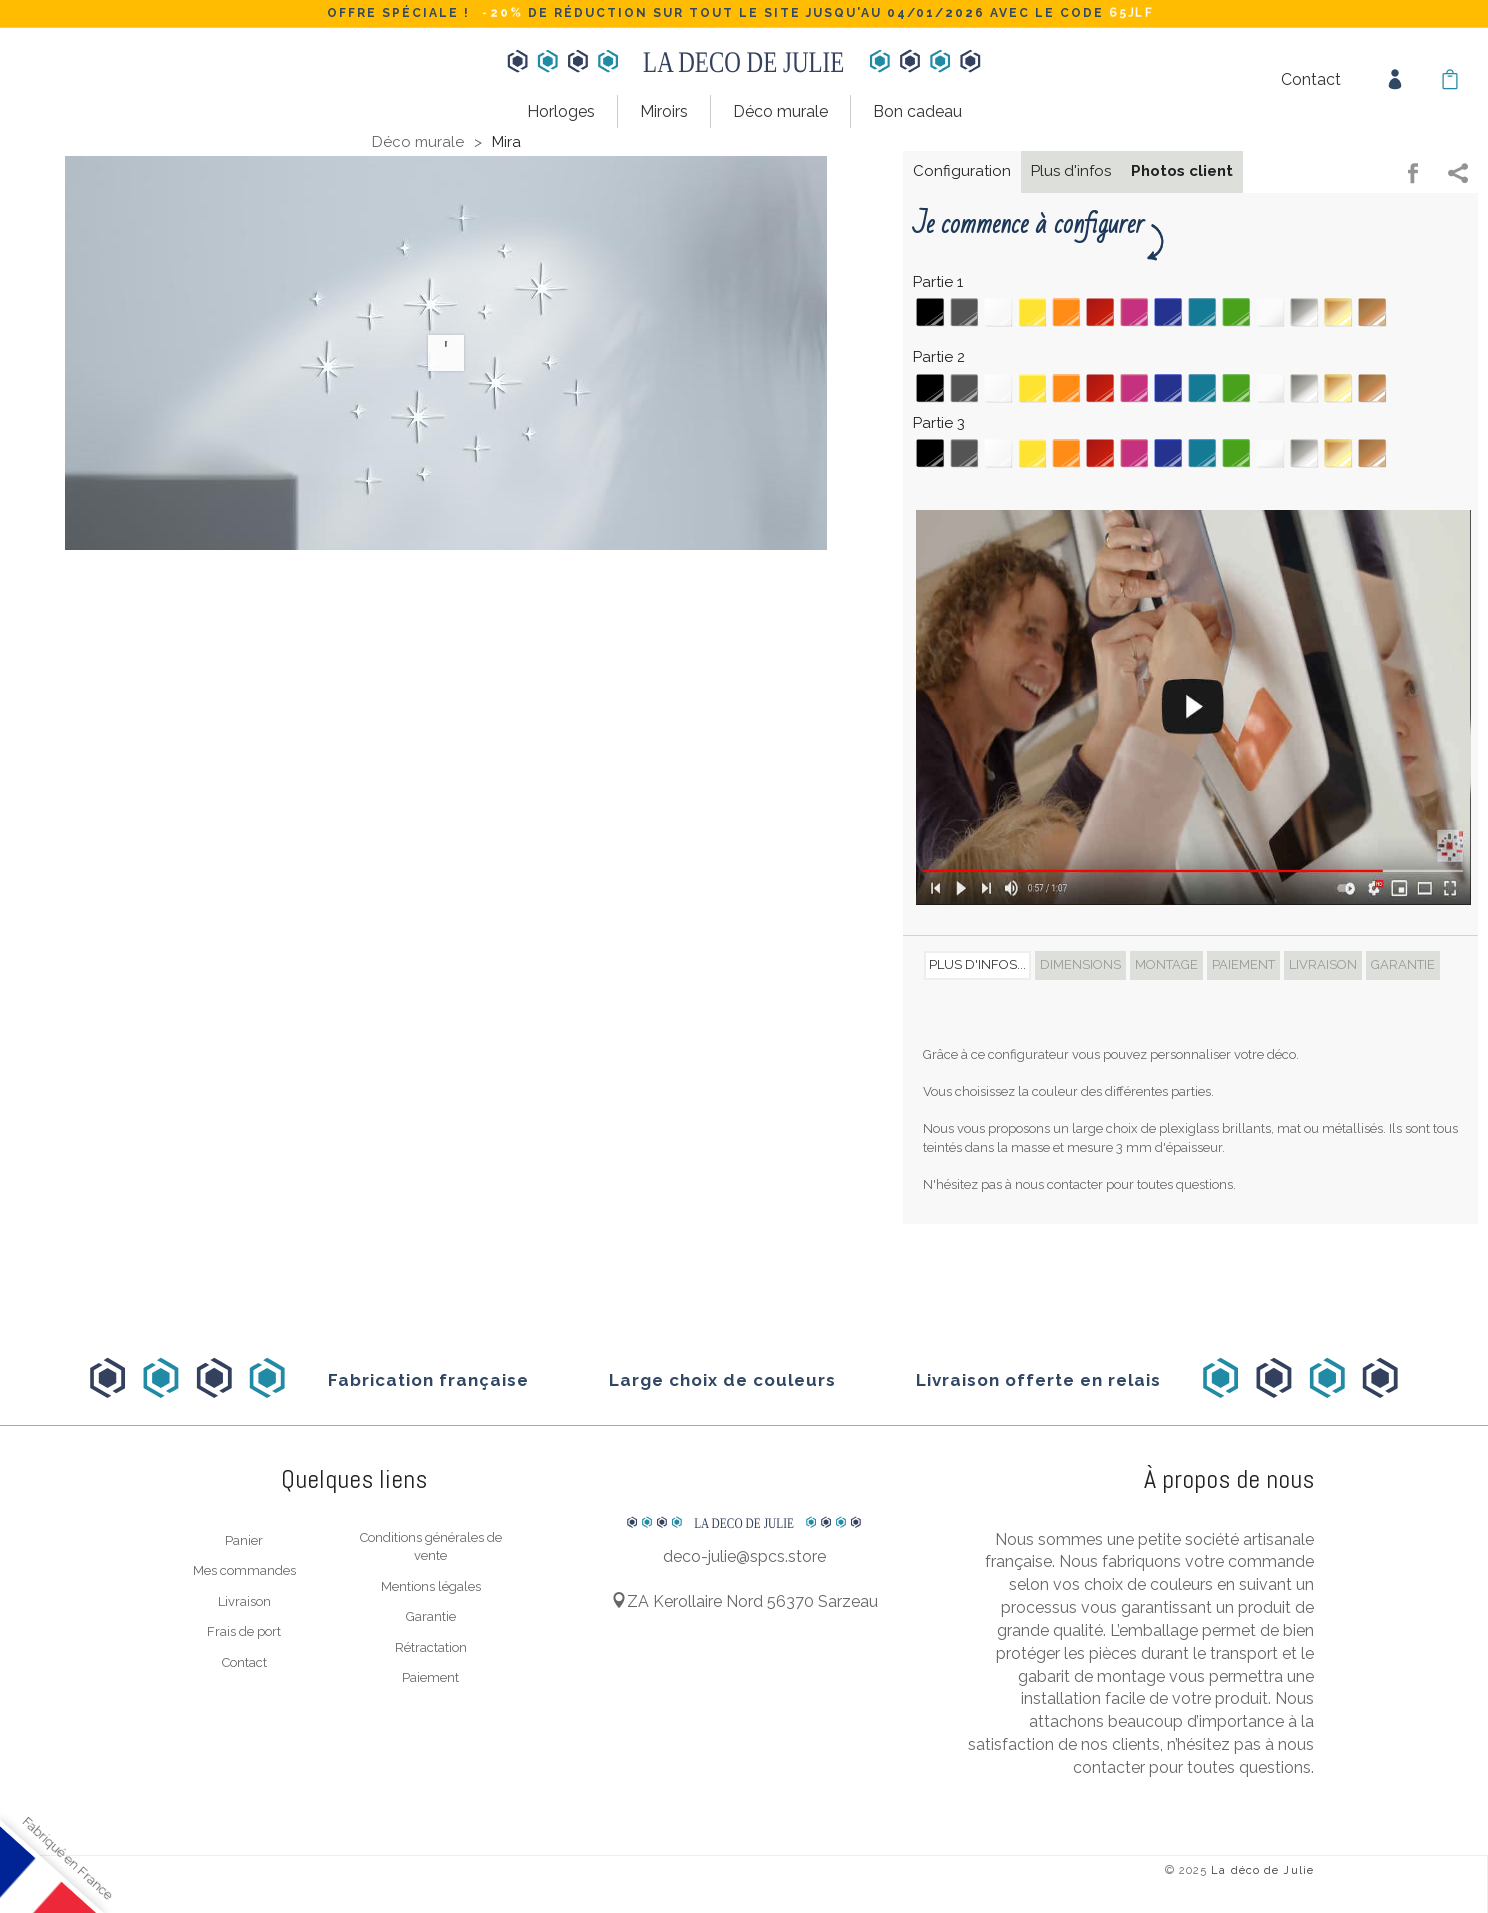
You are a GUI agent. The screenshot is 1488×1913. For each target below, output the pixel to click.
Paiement (430, 1676)
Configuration (962, 170)
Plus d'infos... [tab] (977, 963)
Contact (1311, 79)
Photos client (1182, 170)
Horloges (561, 111)
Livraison (244, 1599)
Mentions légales (431, 1584)
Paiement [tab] (1243, 963)
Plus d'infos (1071, 170)
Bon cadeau (917, 111)
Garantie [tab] (1403, 963)
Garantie (431, 1615)
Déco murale (780, 111)
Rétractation (431, 1645)
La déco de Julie (1262, 1868)
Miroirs (664, 111)
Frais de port (244, 1630)
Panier (244, 1538)
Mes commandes (244, 1569)
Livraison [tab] (1323, 963)
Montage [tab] (1166, 963)
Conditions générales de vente (431, 1545)
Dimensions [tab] (1080, 963)
